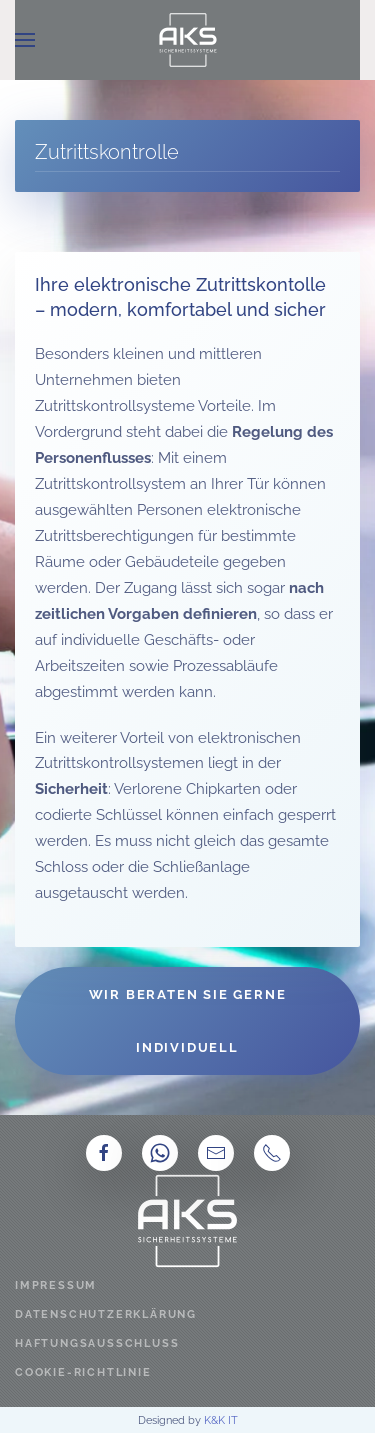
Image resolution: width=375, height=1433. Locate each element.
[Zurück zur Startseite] (188, 40)
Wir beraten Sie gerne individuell (188, 1021)
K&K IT (221, 1420)
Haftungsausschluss (97, 1343)
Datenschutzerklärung (106, 1314)
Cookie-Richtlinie (83, 1372)
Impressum (56, 1285)
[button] (25, 40)
